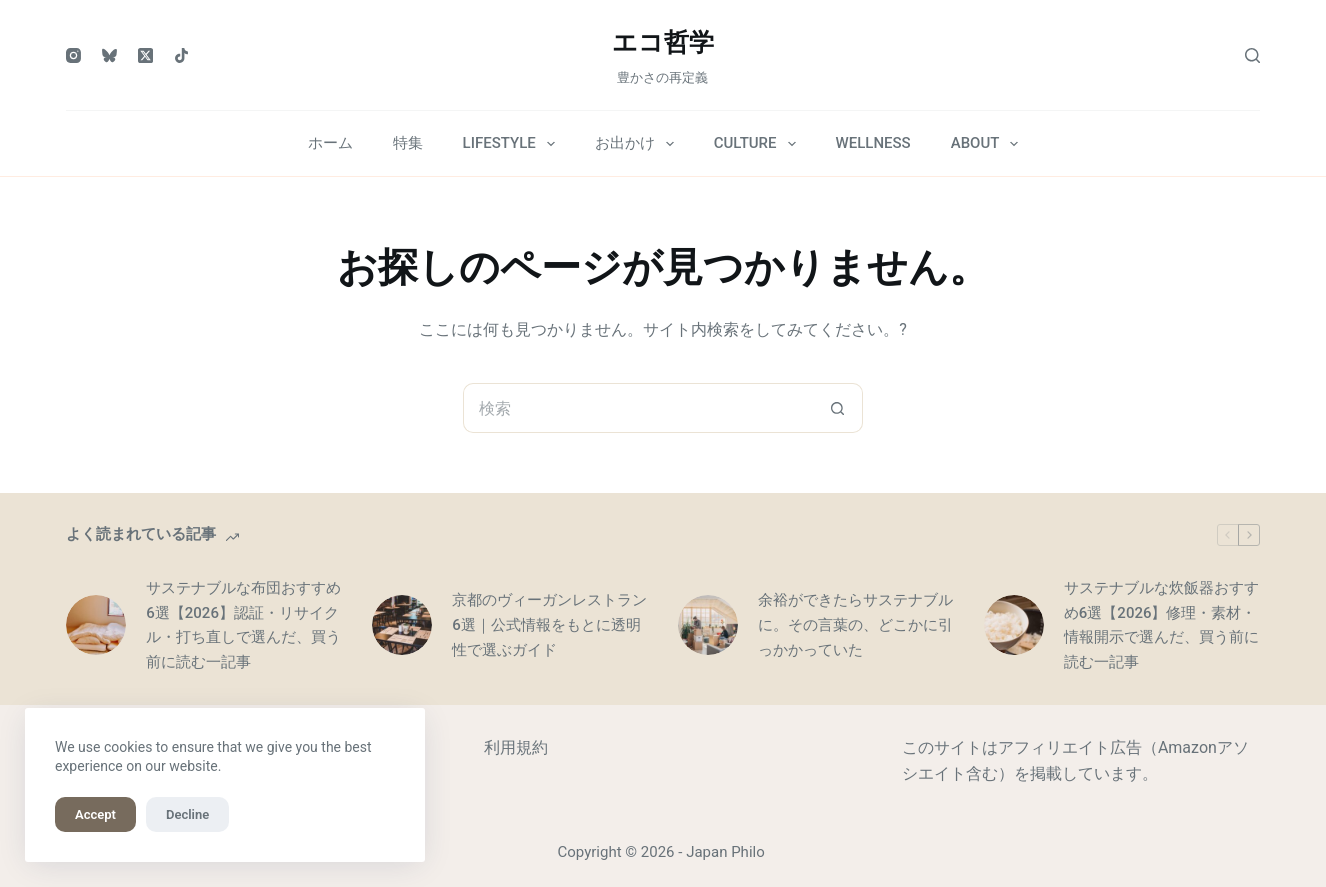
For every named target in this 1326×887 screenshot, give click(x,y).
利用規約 (516, 747)
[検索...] (638, 408)
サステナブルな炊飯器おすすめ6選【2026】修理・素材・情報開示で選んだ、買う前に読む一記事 (1161, 625)
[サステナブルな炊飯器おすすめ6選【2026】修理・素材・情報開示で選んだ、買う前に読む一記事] (1014, 625)
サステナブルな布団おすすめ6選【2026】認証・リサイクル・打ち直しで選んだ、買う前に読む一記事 (243, 625)
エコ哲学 (663, 42)
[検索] (1252, 55)
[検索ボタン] (838, 408)
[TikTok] (181, 55)
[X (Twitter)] (145, 55)
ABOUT (989, 144)
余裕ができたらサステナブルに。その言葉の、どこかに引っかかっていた (855, 625)
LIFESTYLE (513, 144)
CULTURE (759, 144)
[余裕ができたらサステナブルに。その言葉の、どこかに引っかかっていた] (708, 625)
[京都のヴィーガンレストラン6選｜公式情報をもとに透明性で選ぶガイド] (402, 625)
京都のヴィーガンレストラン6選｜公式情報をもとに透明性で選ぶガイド (549, 625)
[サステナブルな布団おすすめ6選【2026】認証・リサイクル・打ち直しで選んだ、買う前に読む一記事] (96, 625)
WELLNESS (873, 143)
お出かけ (638, 144)
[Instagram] (73, 55)
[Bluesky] (109, 55)
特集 (408, 143)
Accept (95, 814)
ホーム (330, 143)
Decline (187, 814)
